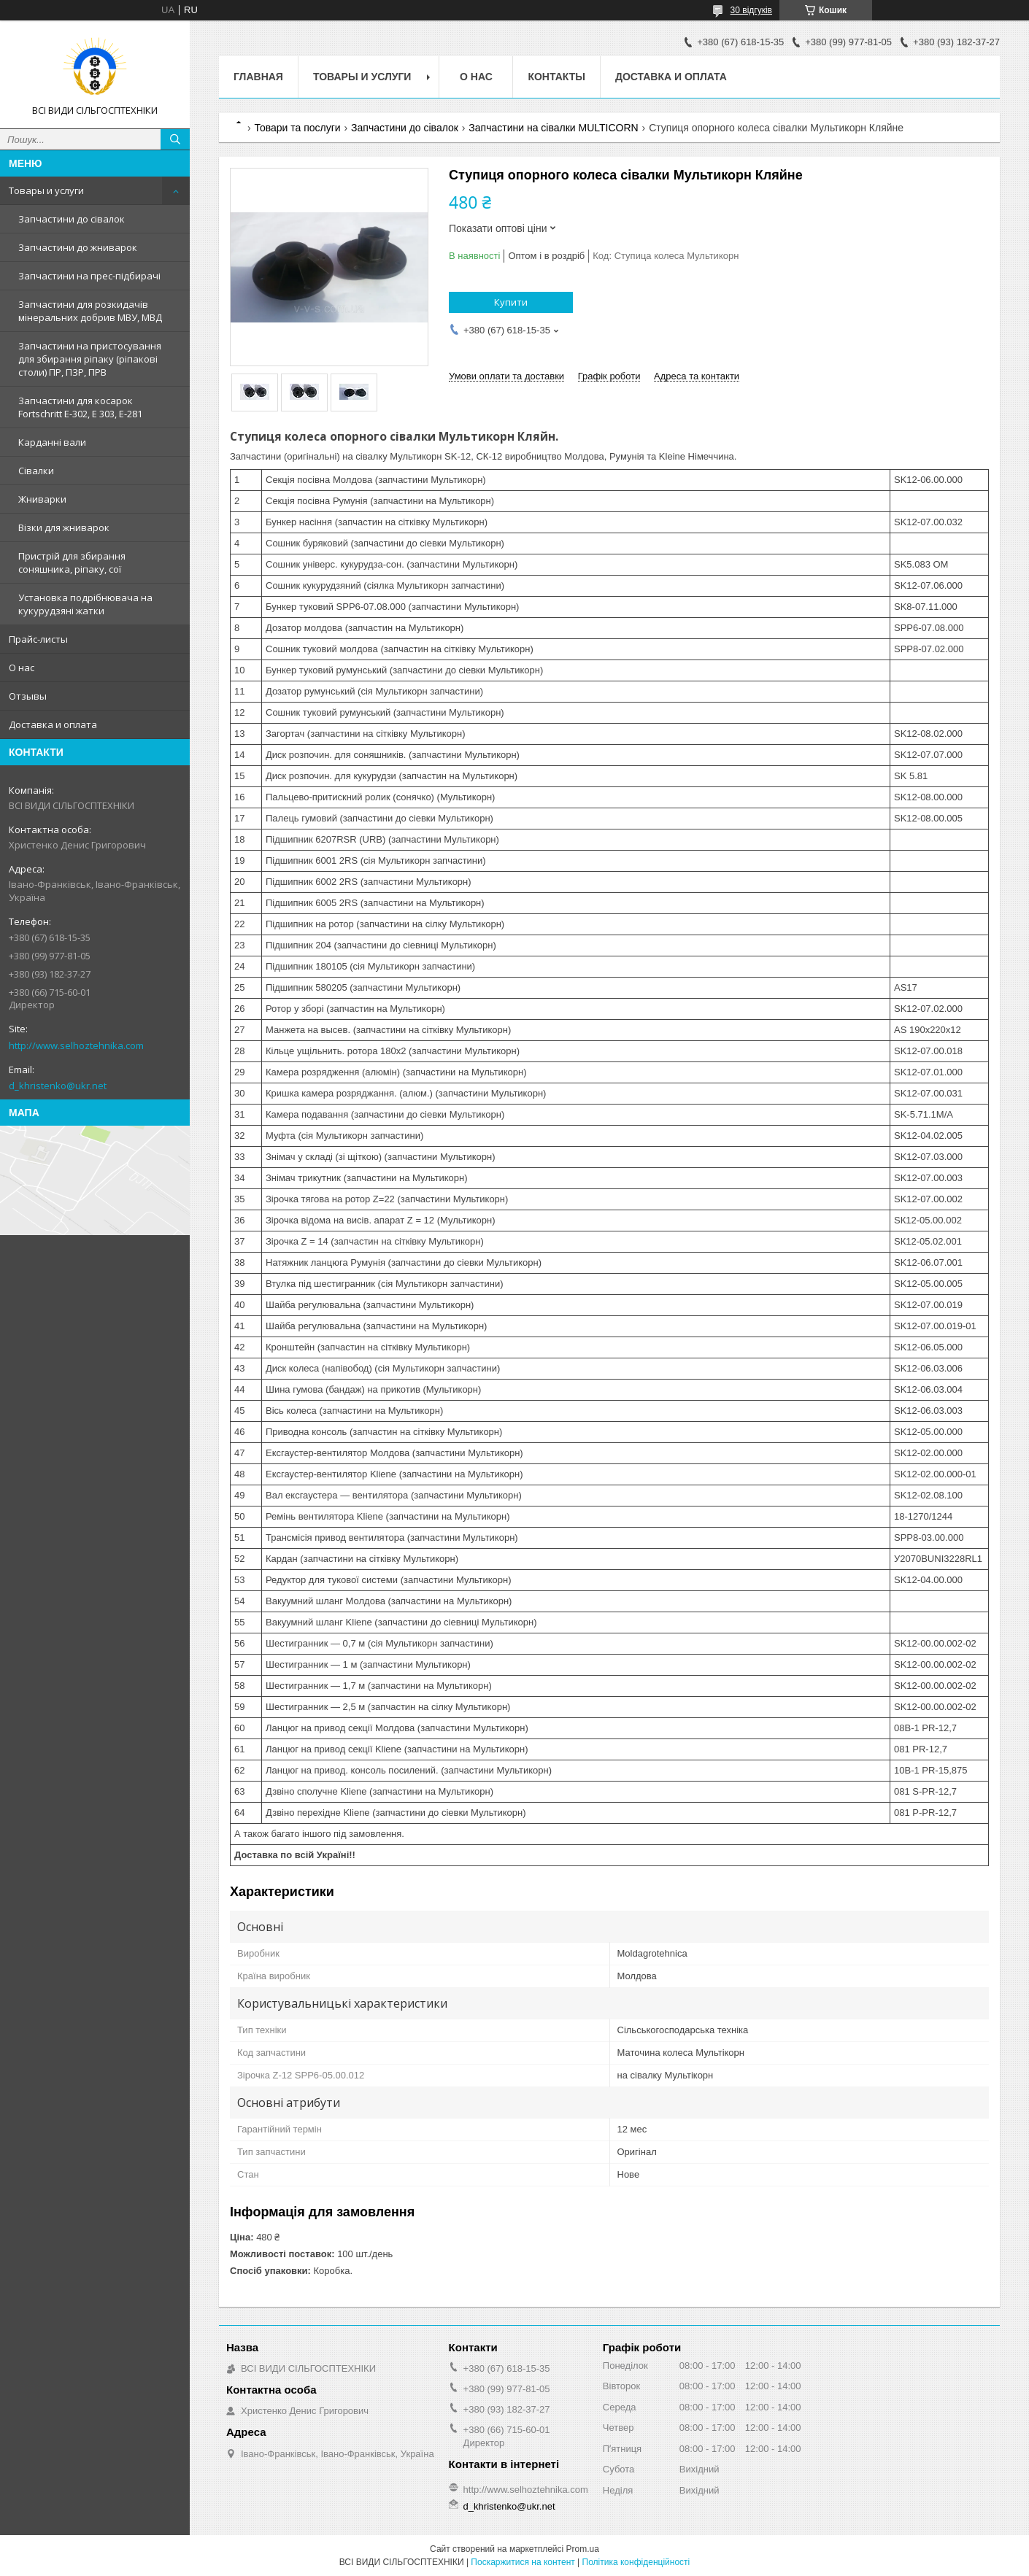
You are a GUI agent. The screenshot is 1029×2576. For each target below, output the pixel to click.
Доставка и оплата (53, 724)
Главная (258, 76)
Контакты (556, 76)
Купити (511, 302)
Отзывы (28, 696)
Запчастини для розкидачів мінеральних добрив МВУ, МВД (90, 311)
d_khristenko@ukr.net (58, 1085)
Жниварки (42, 499)
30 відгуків (751, 10)
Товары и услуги (46, 190)
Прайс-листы (38, 639)
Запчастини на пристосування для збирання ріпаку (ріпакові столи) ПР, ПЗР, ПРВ (89, 359)
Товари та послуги (297, 128)
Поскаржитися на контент (522, 2562)
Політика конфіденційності (636, 2562)
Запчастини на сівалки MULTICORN (553, 128)
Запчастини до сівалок (71, 218)
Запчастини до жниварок (77, 247)
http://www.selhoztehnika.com (76, 1045)
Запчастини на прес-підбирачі (89, 275)
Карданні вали (52, 442)
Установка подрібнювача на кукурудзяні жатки (85, 604)
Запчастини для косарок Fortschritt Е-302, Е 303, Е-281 (80, 407)
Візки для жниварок (63, 527)
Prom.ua (582, 2549)
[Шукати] (175, 139)
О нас (21, 667)
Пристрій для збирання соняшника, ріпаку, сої (72, 562)
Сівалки (36, 470)
